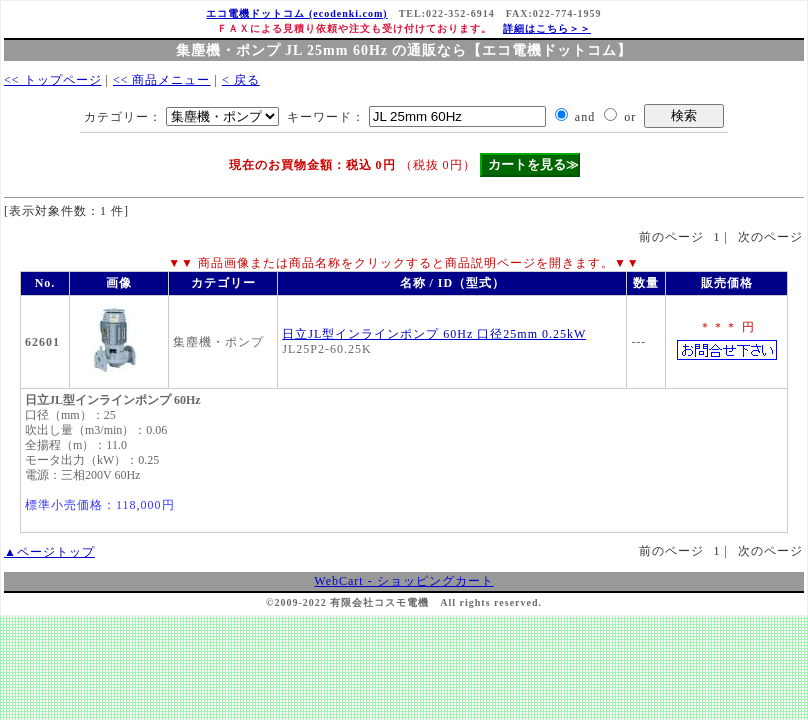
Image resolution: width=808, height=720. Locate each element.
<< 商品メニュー (162, 80)
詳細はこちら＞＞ (547, 28)
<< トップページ (53, 80)
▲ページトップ (49, 552)
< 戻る (241, 80)
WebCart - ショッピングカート (403, 581)
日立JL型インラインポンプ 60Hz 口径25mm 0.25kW (434, 334)
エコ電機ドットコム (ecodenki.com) (296, 13)
